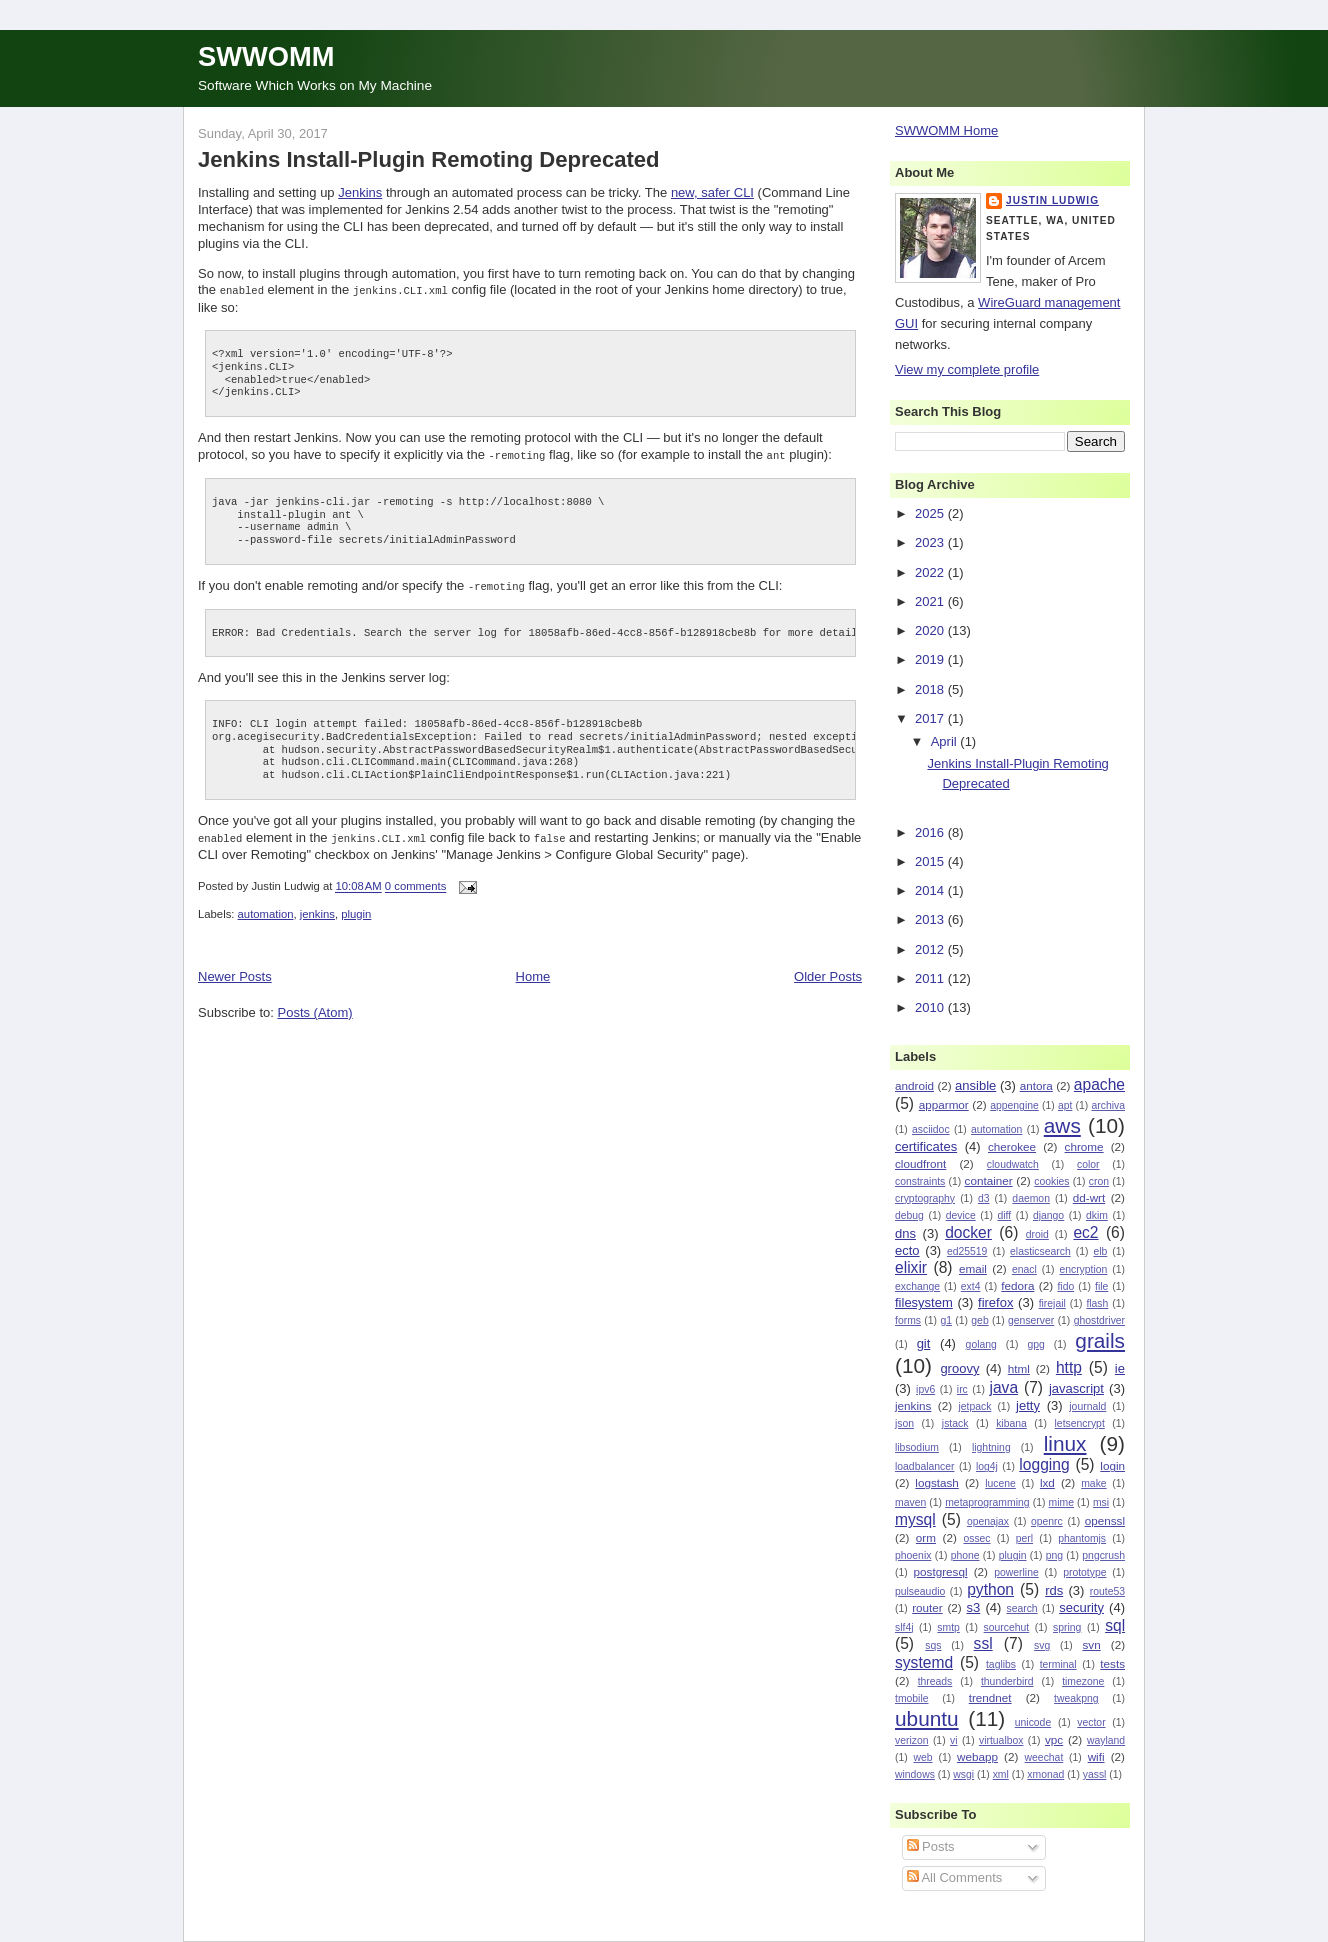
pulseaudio (920, 1591)
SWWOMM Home (946, 130)
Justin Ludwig (1052, 200)
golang (981, 1344)
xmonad (1045, 1774)
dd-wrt (1089, 1197)
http (1069, 1367)
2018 (931, 689)
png (1054, 1555)
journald (1087, 1406)
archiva (1109, 1105)
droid (1037, 1234)
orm (926, 1537)
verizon (912, 1740)
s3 (974, 1607)
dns (905, 1233)
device (961, 1215)
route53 (1107, 1591)
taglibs (1001, 1664)
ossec (976, 1538)
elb (1100, 1251)
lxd (1047, 1482)
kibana (1011, 1423)
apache (1099, 1084)
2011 (931, 978)
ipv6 (925, 1389)
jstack (955, 1423)
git (924, 1343)
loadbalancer (925, 1466)
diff (1004, 1215)
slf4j (904, 1627)
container (989, 1180)
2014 (931, 890)
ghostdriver (1099, 1320)
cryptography (925, 1198)
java (1003, 1387)
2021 (931, 601)
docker (968, 1232)
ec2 (1085, 1232)
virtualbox (1001, 1740)
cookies (1051, 1181)
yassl (1095, 1774)
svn (1091, 1644)
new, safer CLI (712, 192)
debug (909, 1215)
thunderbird (1007, 1681)
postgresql (941, 1571)
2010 (931, 1007)
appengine (1014, 1105)
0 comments (416, 883)
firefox (995, 1302)
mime (1061, 1502)
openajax (988, 1521)
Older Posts (828, 972)
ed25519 (967, 1251)
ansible (975, 1085)
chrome (1084, 1146)
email (973, 1268)
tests (1112, 1663)
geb (979, 1320)
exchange (917, 1286)
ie (1120, 1368)
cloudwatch (1013, 1164)
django (1048, 1215)
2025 (931, 513)
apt (1065, 1105)
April (946, 741)
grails (1100, 1340)
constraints (920, 1181)
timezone (1083, 1681)
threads (935, 1681)
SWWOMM (266, 56)
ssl (983, 1643)
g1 (946, 1320)
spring (1067, 1627)
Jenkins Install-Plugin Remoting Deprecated (429, 159)
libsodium (917, 1447)
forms (908, 1320)
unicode (1033, 1722)
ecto (907, 1250)
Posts (931, 1846)
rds (1054, 1590)
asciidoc (931, 1129)
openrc (1047, 1521)
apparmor (944, 1104)
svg (1042, 1645)
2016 (931, 832)
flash (1097, 1303)
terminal (1058, 1664)
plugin (356, 910)
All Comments (955, 1877)
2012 (931, 949)
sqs (933, 1645)
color (1088, 1164)
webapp (977, 1756)
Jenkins (360, 192)
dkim (1097, 1215)
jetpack (974, 1406)
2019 (931, 659)
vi (954, 1740)
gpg (1035, 1344)
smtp (948, 1627)
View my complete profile (967, 369)
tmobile (912, 1698)
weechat (1044, 1757)
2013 (931, 919)
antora (1036, 1085)
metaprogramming (987, 1502)
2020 (931, 630)
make (1093, 1483)
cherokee (1012, 1146)
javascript (1076, 1388)
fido (1065, 1286)
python (990, 1589)
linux (1065, 1443)
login (1112, 1465)
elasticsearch (1040, 1251)
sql (1115, 1625)
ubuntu (927, 1718)
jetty (1028, 1405)
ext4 (971, 1286)
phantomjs (1082, 1538)
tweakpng (1076, 1698)
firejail (1052, 1303)
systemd (924, 1662)
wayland (1106, 1740)
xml (1001, 1774)
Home (533, 972)
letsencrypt (1080, 1423)
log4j (987, 1466)
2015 (931, 861)
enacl (1024, 1269)
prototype (1084, 1572)
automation (266, 910)
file (1101, 1286)
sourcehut (1007, 1627)
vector (1091, 1722)
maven (910, 1502)
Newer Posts (235, 972)
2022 (931, 572)
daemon (1031, 1198)
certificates (926, 1146)
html (1019, 1368)
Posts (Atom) (315, 1008)
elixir (911, 1267)
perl (1024, 1538)
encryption (1083, 1269)
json (904, 1423)
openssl (1105, 1520)
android (914, 1085)
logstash (937, 1482)
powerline (1016, 1572)
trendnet (990, 1697)
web (923, 1757)
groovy (959, 1368)
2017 (931, 718)
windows (915, 1774)
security (1081, 1607)
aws (1062, 1125)
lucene (1000, 1483)
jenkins (317, 910)
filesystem (924, 1302)
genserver (1031, 1320)
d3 (984, 1198)
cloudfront (920, 1163)
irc (962, 1389)
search (1021, 1608)
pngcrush (1103, 1555)
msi (1101, 1502)
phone (965, 1555)
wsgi (963, 1774)
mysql (915, 1519)
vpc (1054, 1739)
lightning (991, 1447)
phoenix (913, 1555)
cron (1099, 1181)
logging (1044, 1464)
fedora (1017, 1285)
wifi (1096, 1756)
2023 (931, 542)
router (927, 1607)
